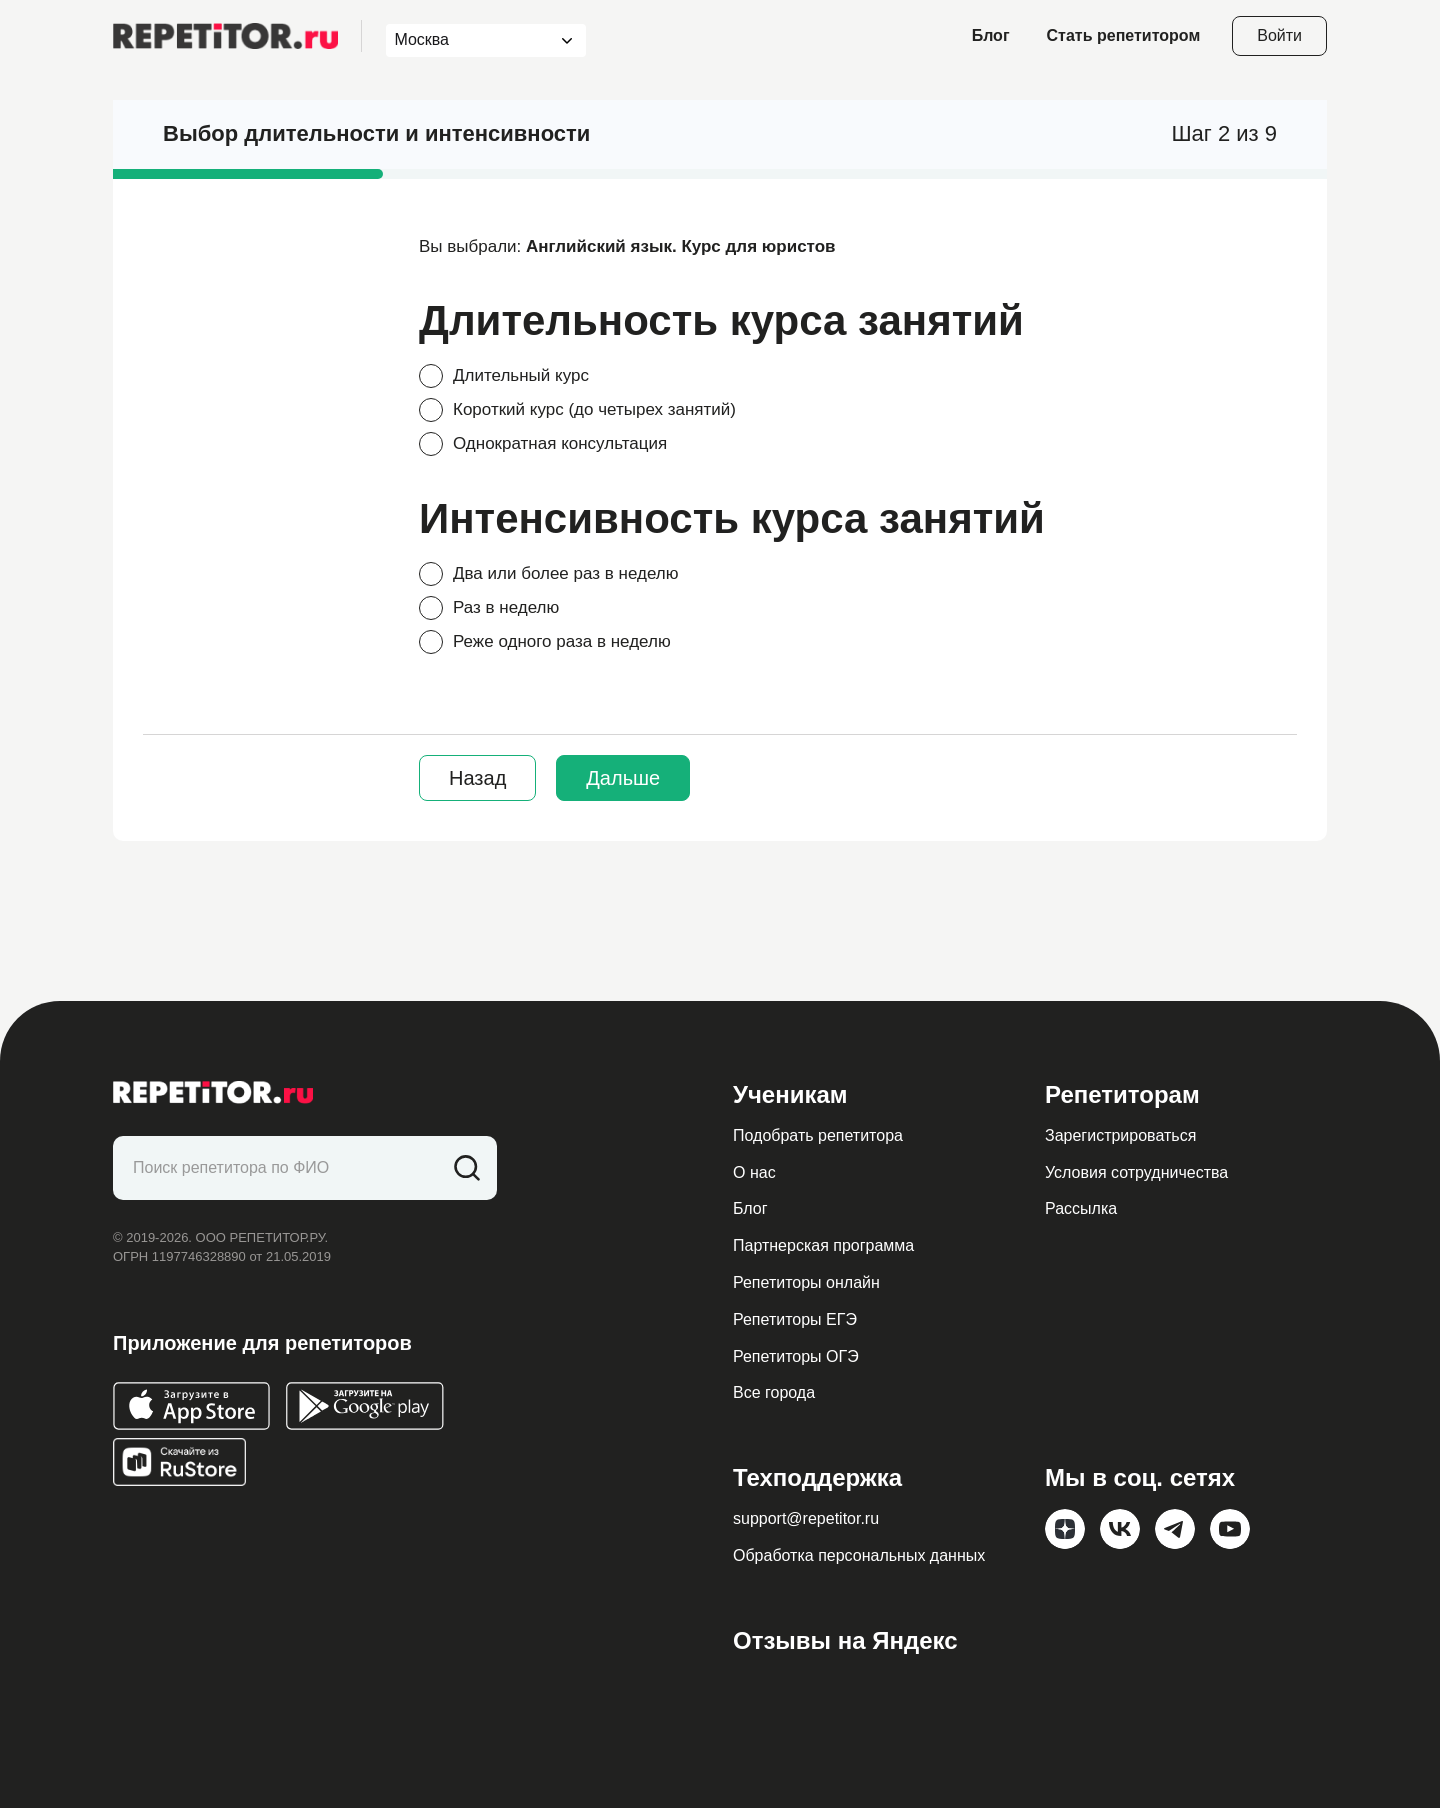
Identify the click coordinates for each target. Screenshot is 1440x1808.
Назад (477, 778)
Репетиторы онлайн (806, 1282)
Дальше (623, 778)
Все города (774, 1392)
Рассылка (1081, 1208)
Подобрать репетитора (818, 1135)
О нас (754, 1172)
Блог (991, 35)
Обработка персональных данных (859, 1555)
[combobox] (467, 40)
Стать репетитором (1124, 35)
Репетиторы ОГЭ (796, 1356)
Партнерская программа (823, 1245)
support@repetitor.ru (806, 1518)
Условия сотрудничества (1136, 1172)
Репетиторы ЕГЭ (795, 1319)
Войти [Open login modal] (1279, 35)
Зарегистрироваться (1120, 1135)
